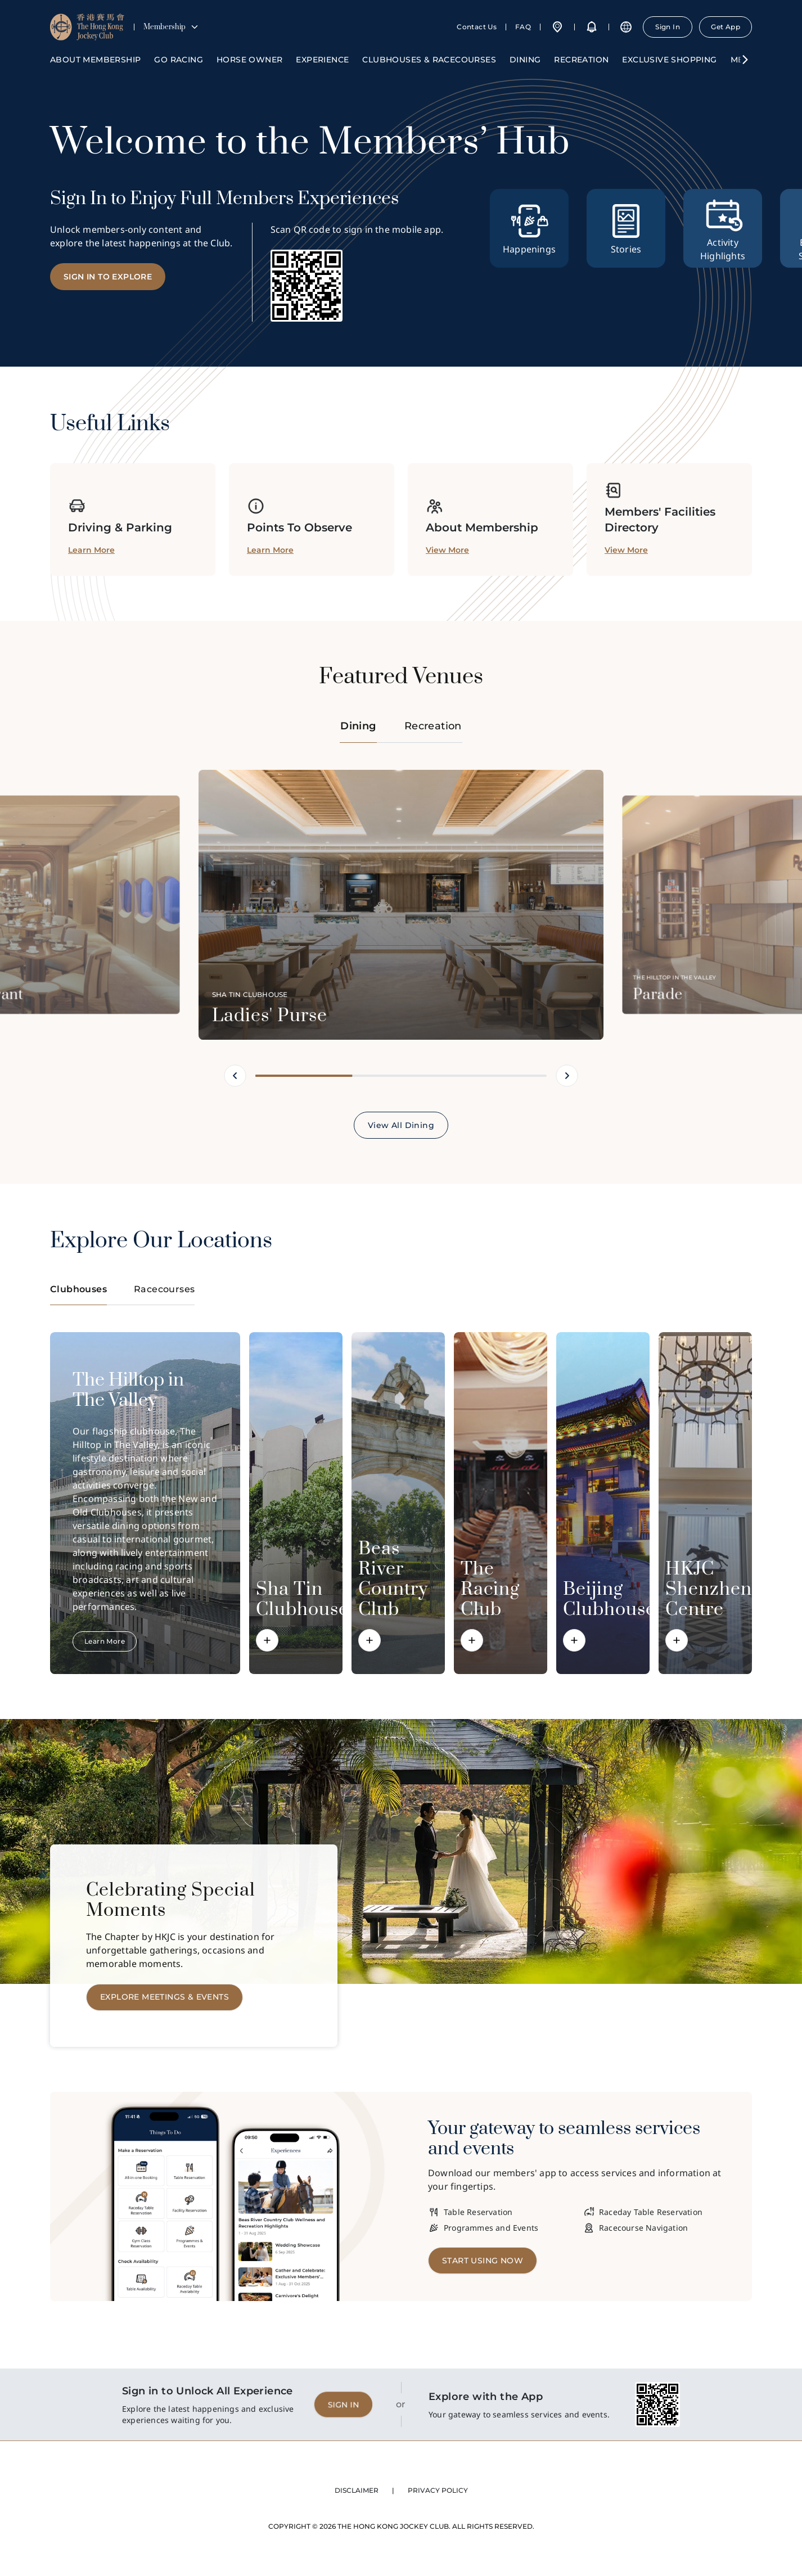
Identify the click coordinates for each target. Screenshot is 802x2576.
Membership (171, 26)
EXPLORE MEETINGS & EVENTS (164, 1997)
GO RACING (178, 60)
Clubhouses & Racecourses (429, 60)
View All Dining (401, 1125)
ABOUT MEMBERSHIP (95, 60)
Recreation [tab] (433, 726)
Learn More (104, 1641)
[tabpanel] (401, 954)
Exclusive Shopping (669, 60)
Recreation (581, 60)
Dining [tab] (358, 731)
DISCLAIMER (357, 2490)
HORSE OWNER (249, 60)
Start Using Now (482, 2260)
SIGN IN (343, 2404)
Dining (525, 60)
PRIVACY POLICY (438, 2490)
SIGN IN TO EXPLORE (108, 277)
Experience (322, 60)
